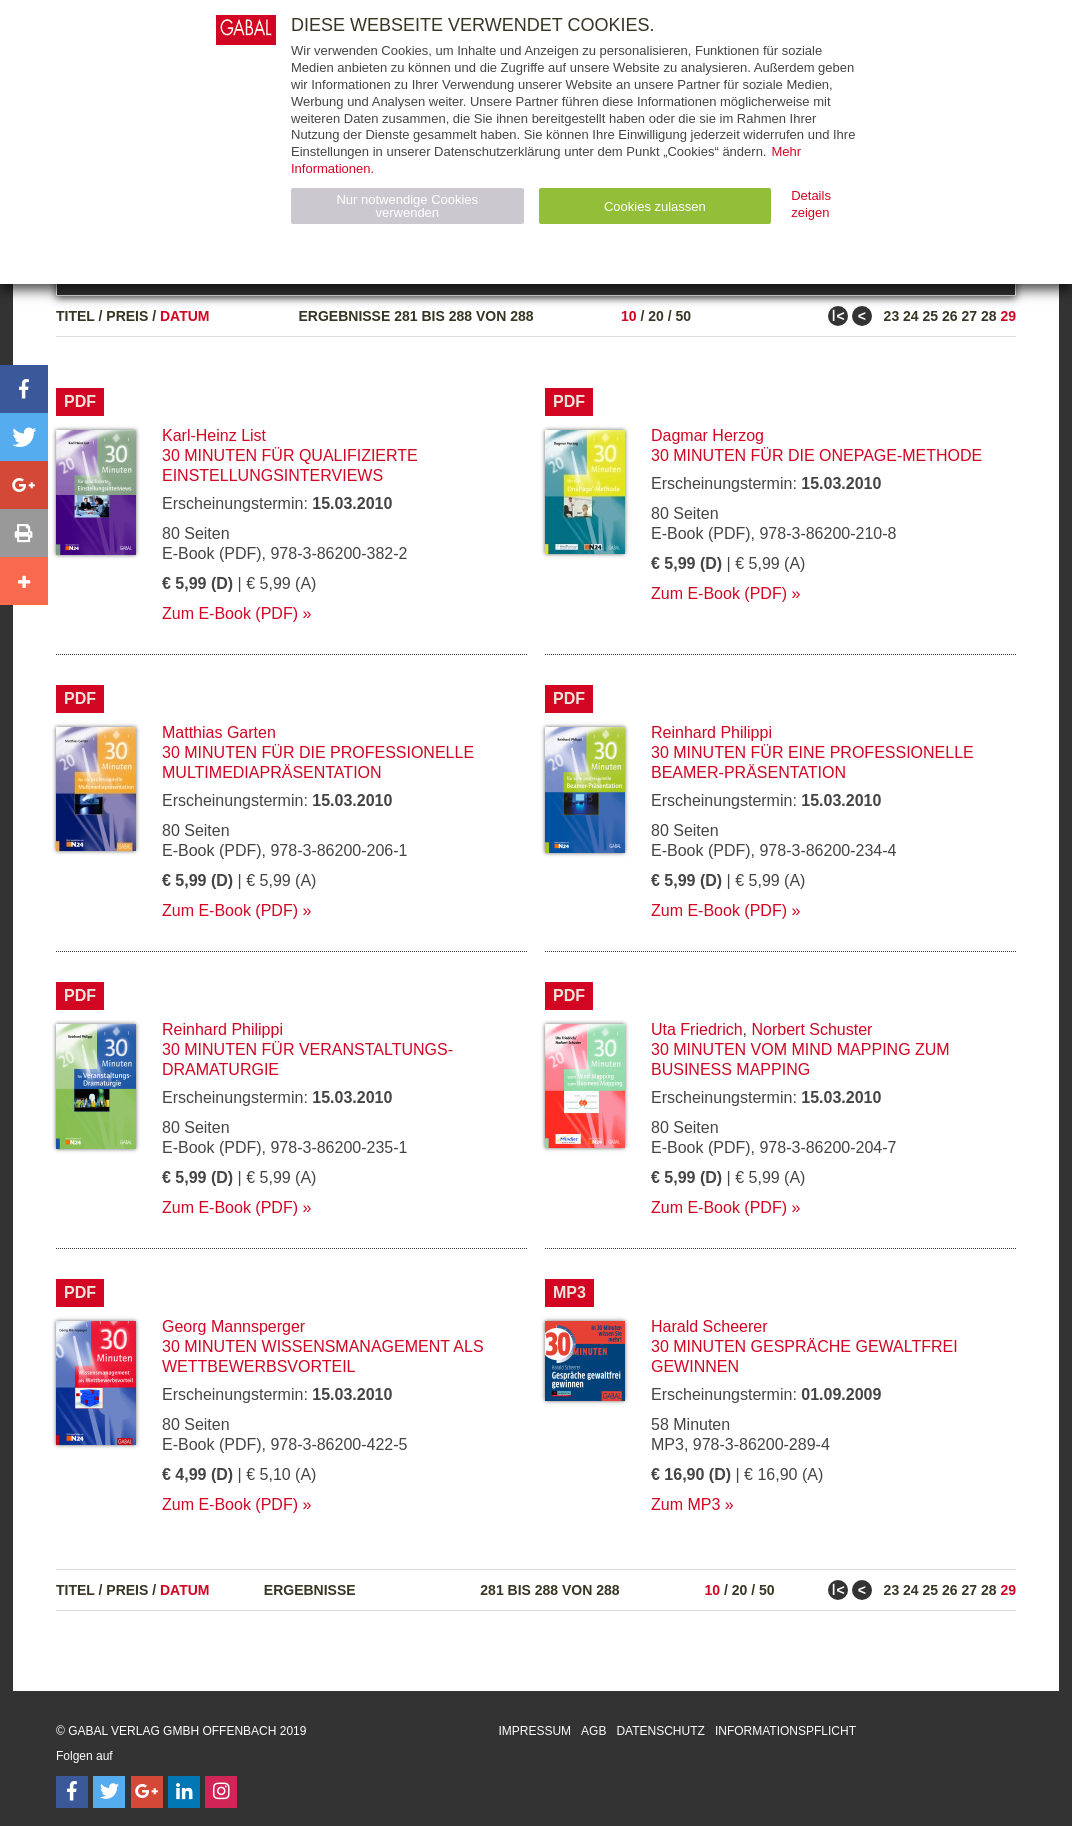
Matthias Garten (219, 732)
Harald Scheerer (709, 1326)
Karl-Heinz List (214, 435)
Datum (185, 316)
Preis (127, 316)
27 (969, 316)
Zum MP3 (685, 1504)
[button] (24, 389)
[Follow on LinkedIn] (184, 1792)
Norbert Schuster (811, 1029)
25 (931, 316)
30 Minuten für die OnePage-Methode (816, 455)
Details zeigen (811, 204)
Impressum (534, 1731)
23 (892, 316)
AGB (593, 1731)
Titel (75, 316)
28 (989, 316)
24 (911, 316)
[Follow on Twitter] (109, 1792)
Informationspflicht (785, 1731)
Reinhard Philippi (711, 732)
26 (950, 316)
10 (629, 316)
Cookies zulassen (655, 206)
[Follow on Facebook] (72, 1792)
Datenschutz (660, 1731)
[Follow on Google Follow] (147, 1792)
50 (683, 316)
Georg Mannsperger (233, 1326)
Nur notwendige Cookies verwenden (407, 206)
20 (656, 316)
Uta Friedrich (697, 1029)
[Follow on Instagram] (221, 1792)
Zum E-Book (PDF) (230, 613)
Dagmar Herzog (707, 435)
